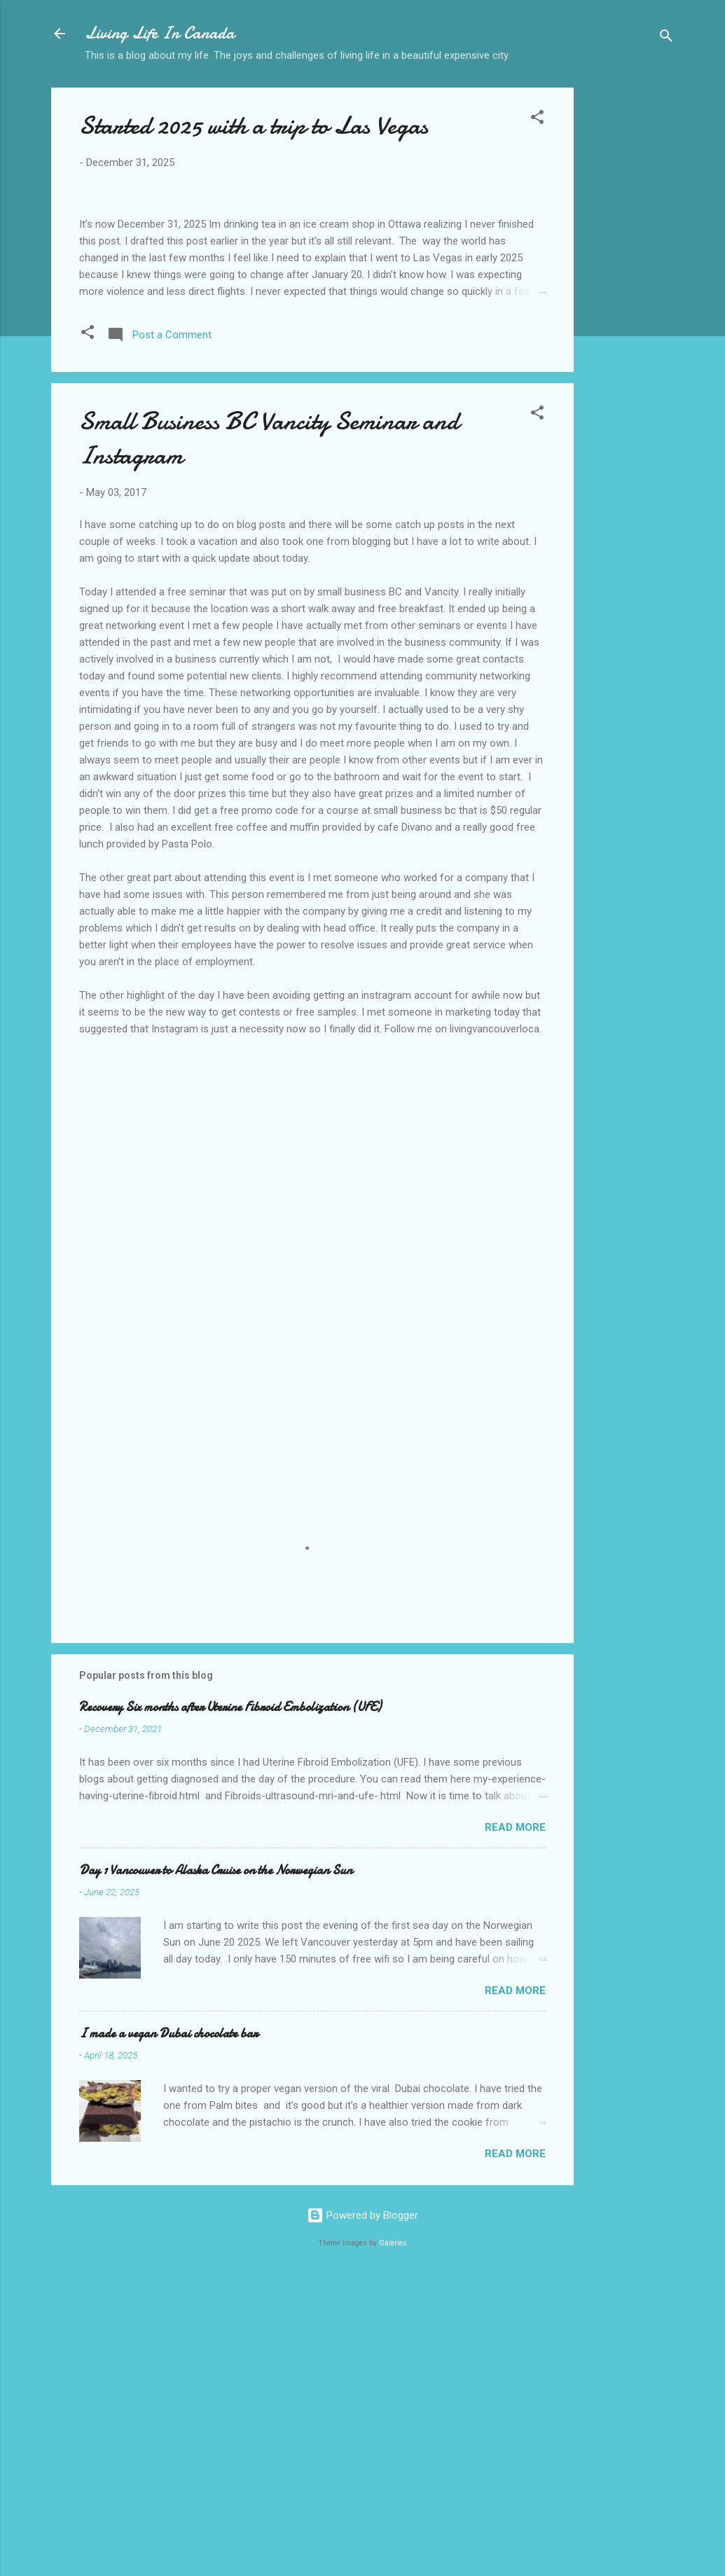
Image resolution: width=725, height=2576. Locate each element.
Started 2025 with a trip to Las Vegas (253, 126)
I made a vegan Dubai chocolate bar (168, 2330)
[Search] (666, 38)
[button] (537, 119)
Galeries (393, 2539)
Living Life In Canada (160, 33)
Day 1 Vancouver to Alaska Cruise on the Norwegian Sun (215, 2166)
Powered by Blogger (362, 2511)
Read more (515, 2123)
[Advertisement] (630, 309)
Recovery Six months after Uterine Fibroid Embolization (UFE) (230, 2003)
